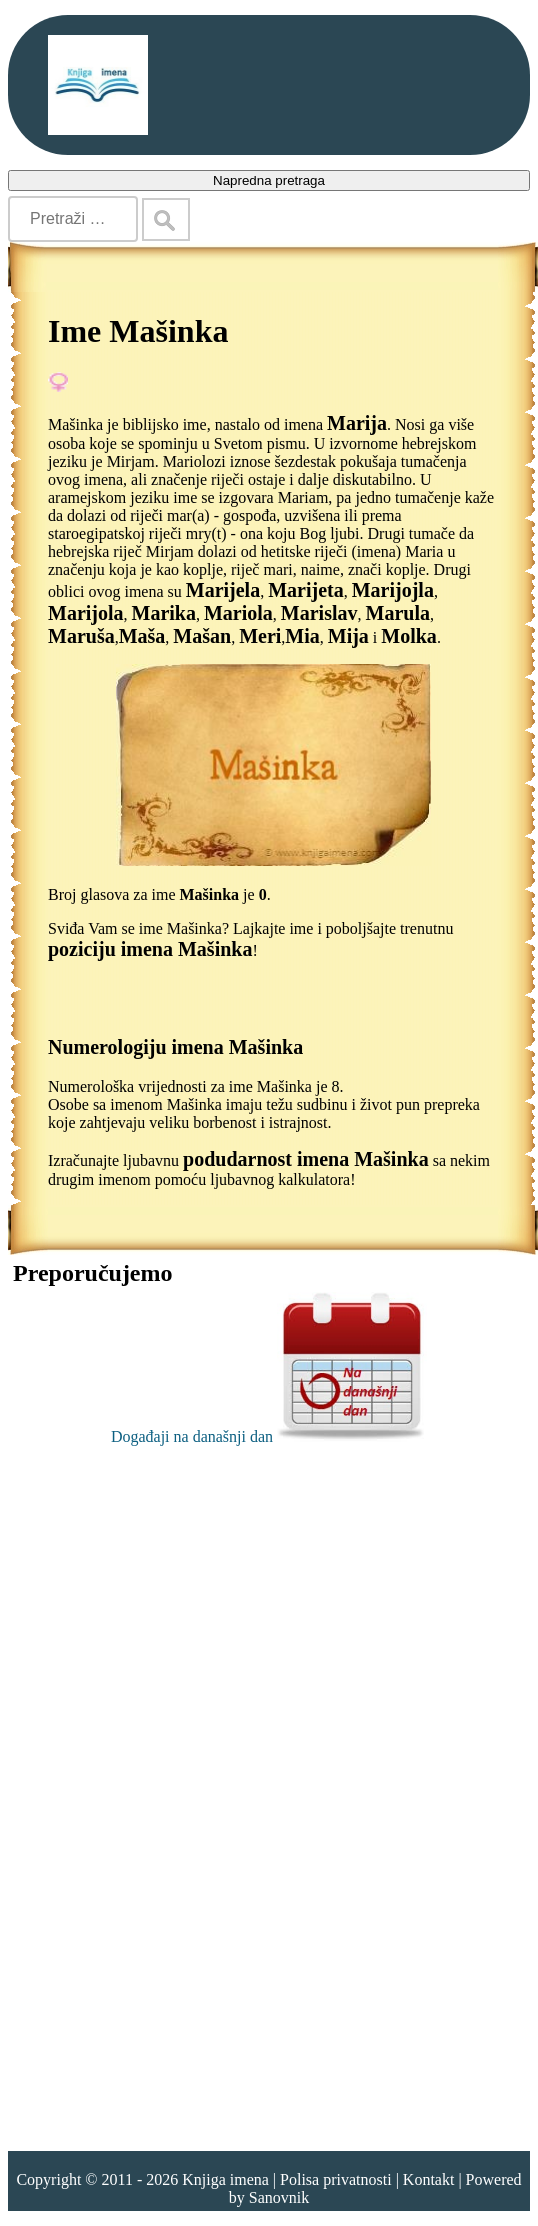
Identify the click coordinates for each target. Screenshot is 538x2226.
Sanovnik (279, 2197)
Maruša (81, 636)
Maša (142, 636)
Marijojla (393, 590)
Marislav (319, 613)
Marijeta (306, 590)
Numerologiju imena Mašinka (175, 1047)
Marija (357, 423)
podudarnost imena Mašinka (306, 1159)
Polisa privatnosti (336, 2179)
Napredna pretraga (269, 180)
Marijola (86, 613)
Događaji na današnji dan (269, 1436)
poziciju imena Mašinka (150, 949)
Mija (348, 636)
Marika (164, 613)
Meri (260, 636)
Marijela (223, 590)
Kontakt (429, 2179)
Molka (409, 636)
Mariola (238, 613)
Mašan (202, 636)
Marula (398, 613)
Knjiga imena (225, 2179)
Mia (302, 636)
